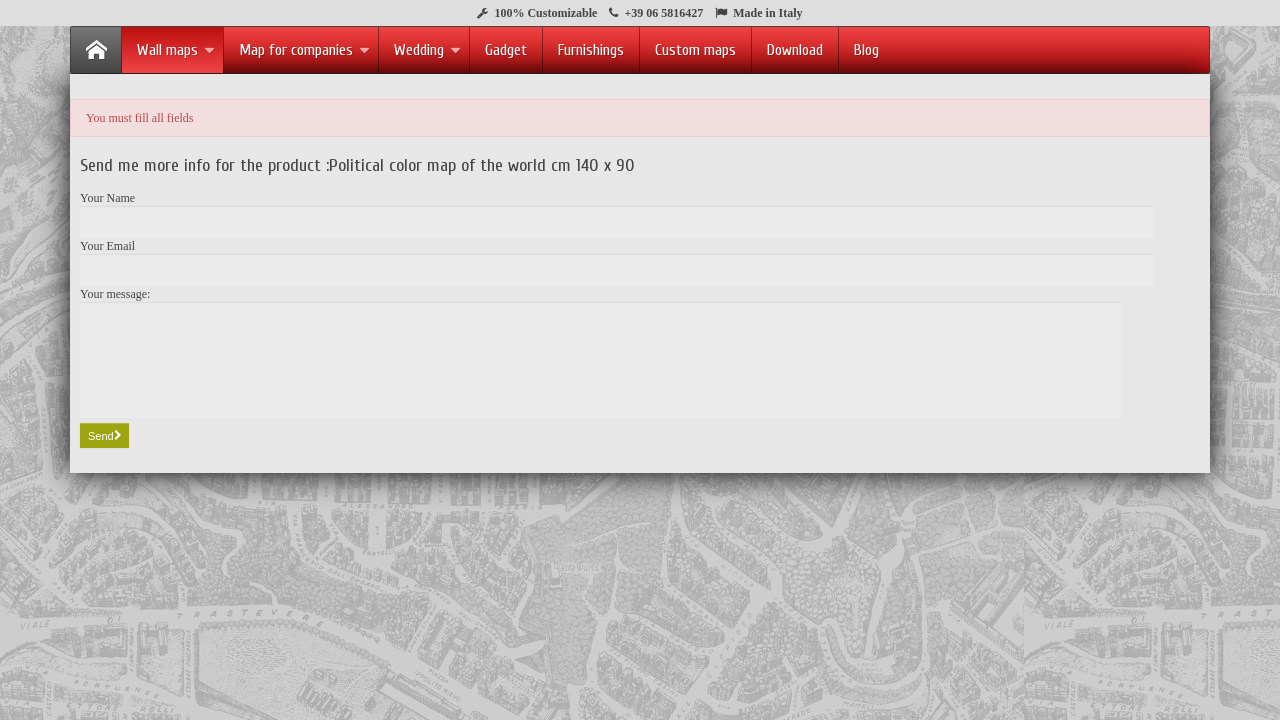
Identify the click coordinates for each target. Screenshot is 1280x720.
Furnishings (591, 50)
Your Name (107, 198)
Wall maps (176, 50)
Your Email (107, 246)
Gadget (506, 50)
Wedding (427, 50)
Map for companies (304, 50)
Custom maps (695, 50)
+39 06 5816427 (663, 13)
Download (795, 50)
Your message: (115, 294)
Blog (866, 50)
